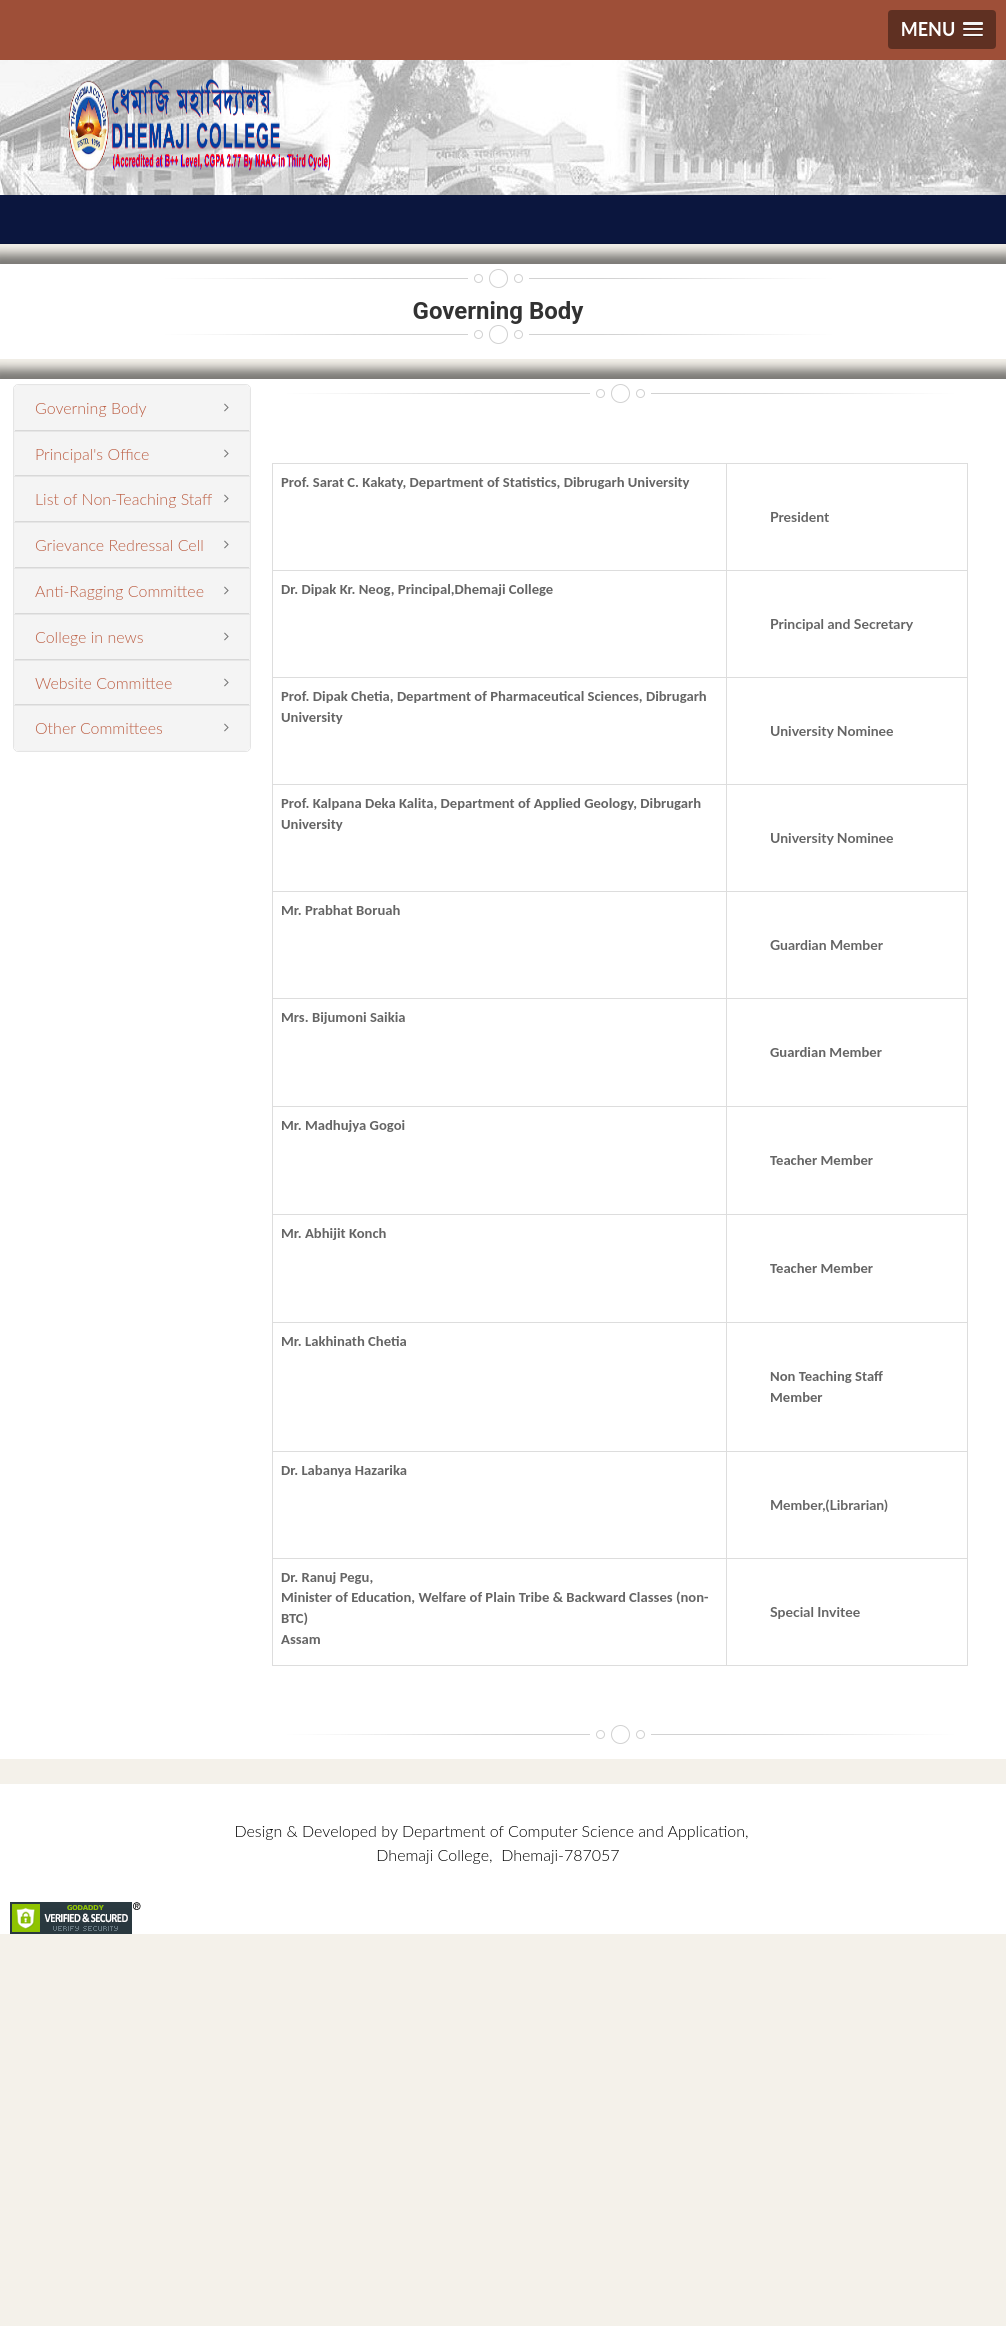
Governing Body (91, 407)
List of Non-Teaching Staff (123, 498)
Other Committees (99, 727)
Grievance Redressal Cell (119, 544)
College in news (89, 636)
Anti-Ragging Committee (119, 590)
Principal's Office (92, 453)
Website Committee (103, 682)
